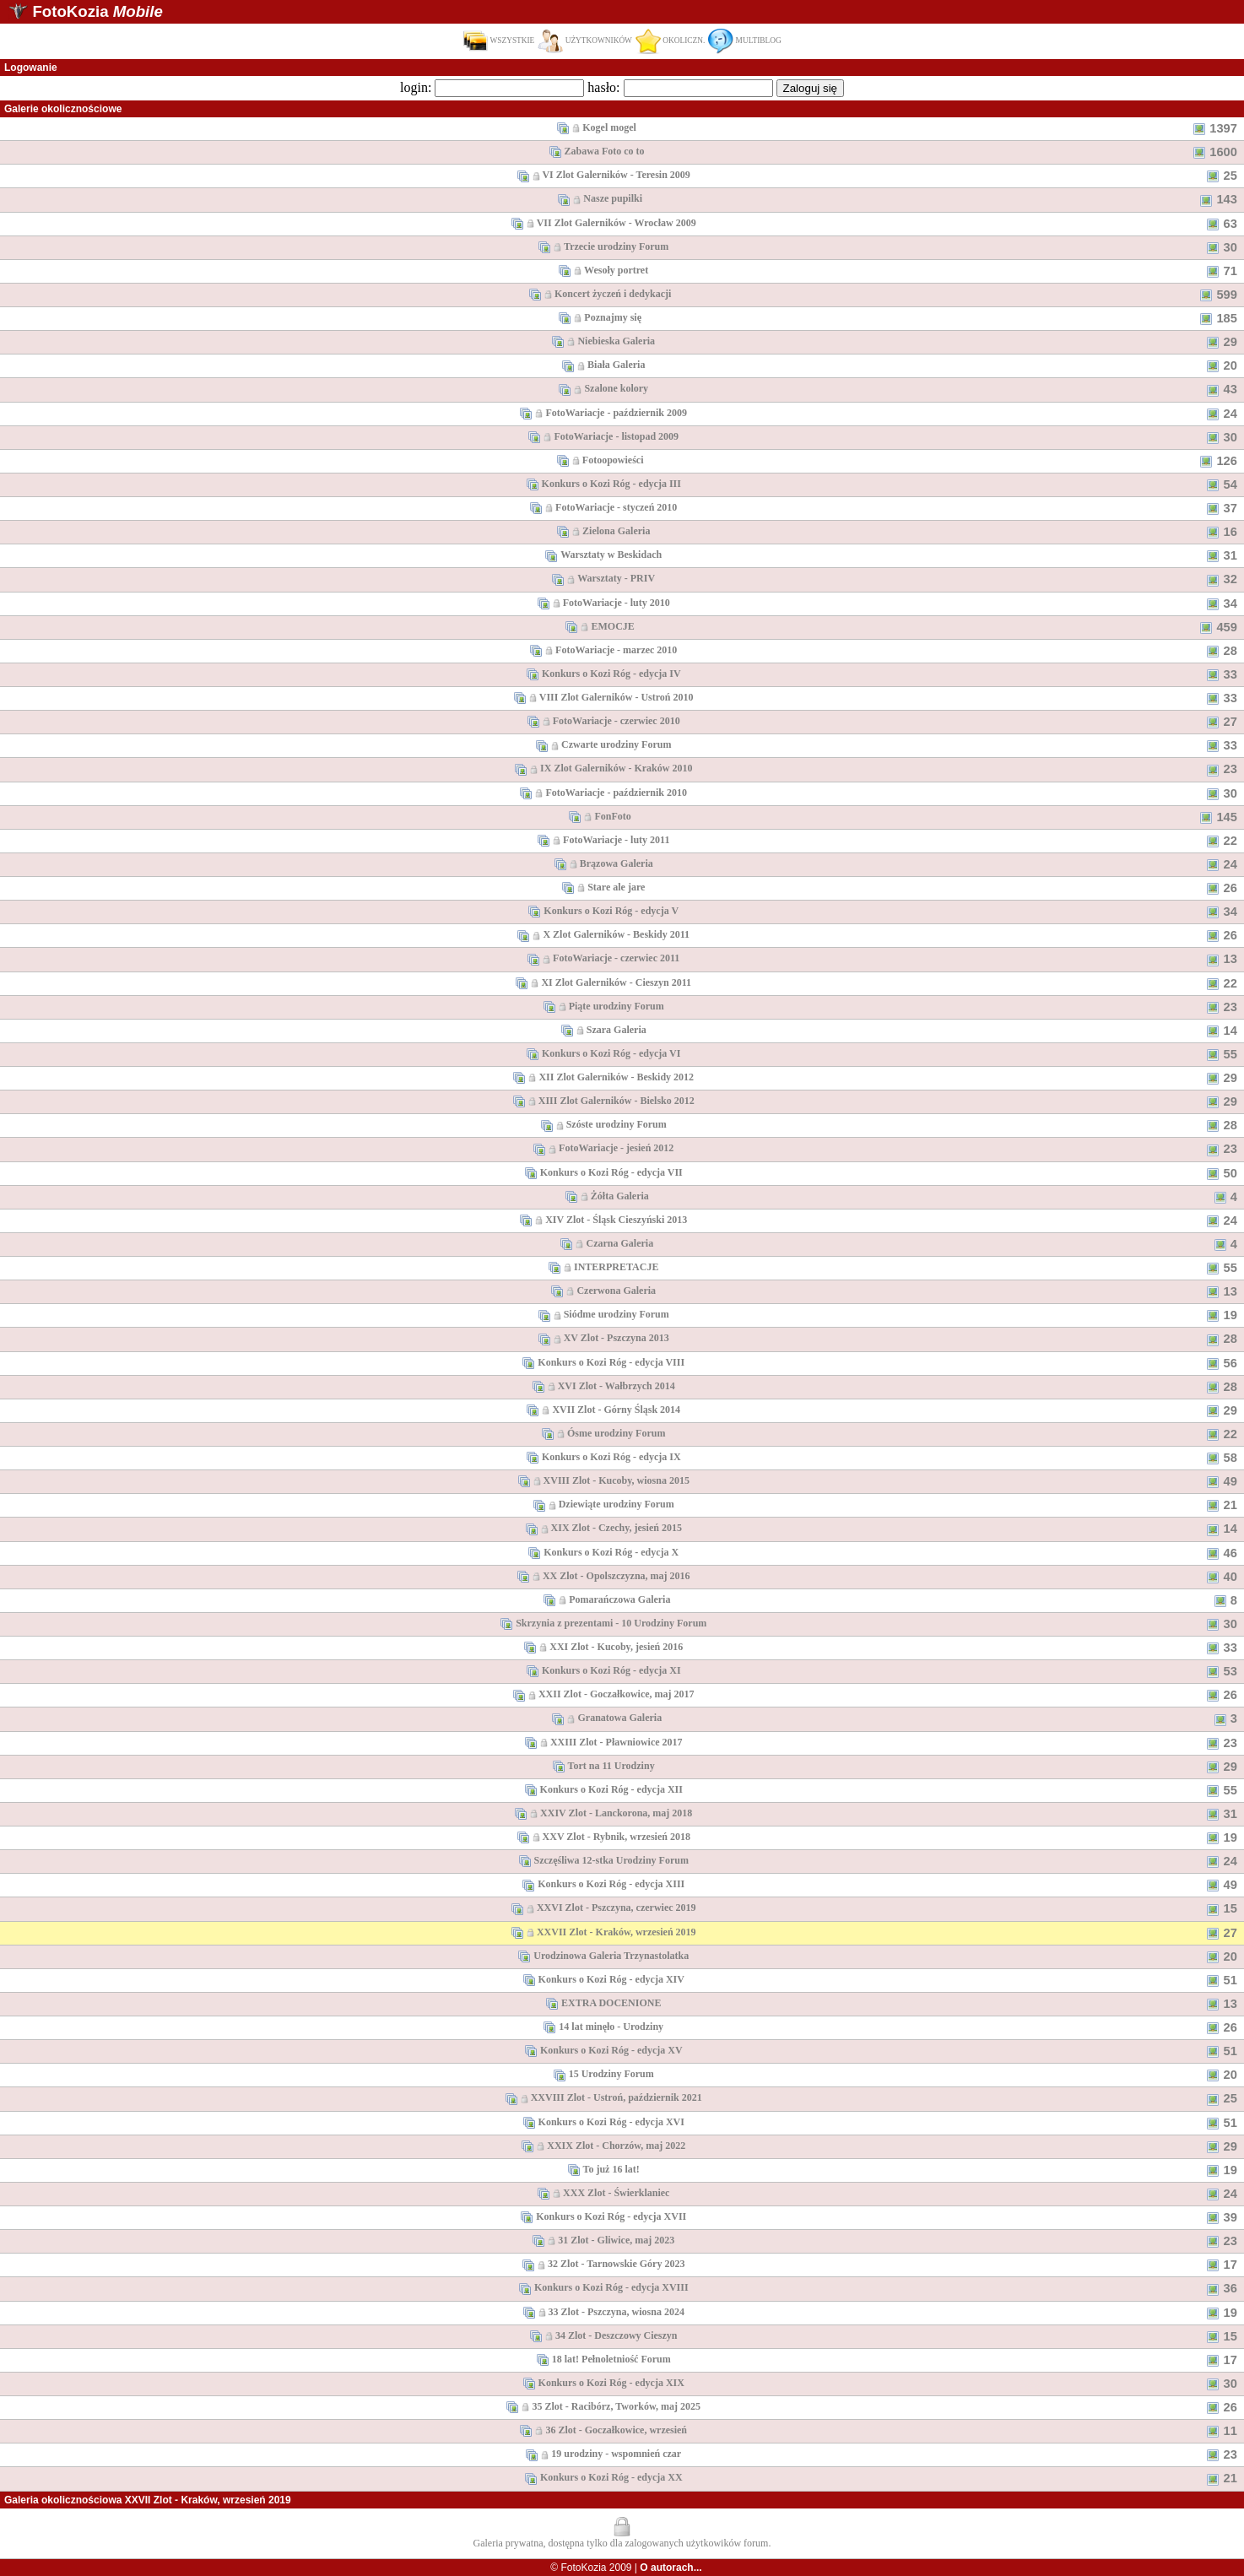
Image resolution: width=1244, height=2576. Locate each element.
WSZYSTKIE (498, 40)
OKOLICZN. (670, 40)
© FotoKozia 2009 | (625, 2567)
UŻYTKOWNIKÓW (585, 40)
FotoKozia (97, 11)
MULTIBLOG (744, 40)
